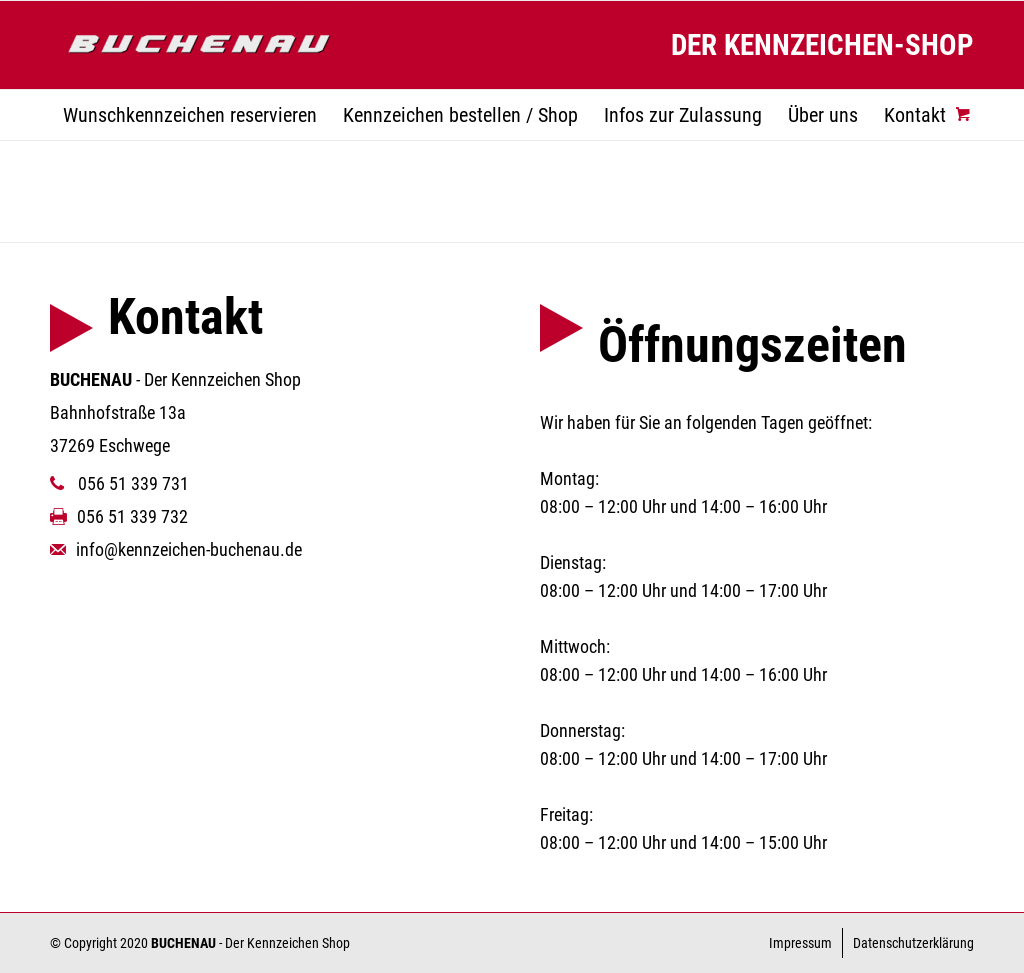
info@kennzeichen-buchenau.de (176, 549)
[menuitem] (190, 115)
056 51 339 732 (119, 516)
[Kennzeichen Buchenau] (200, 45)
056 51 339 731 (119, 483)
